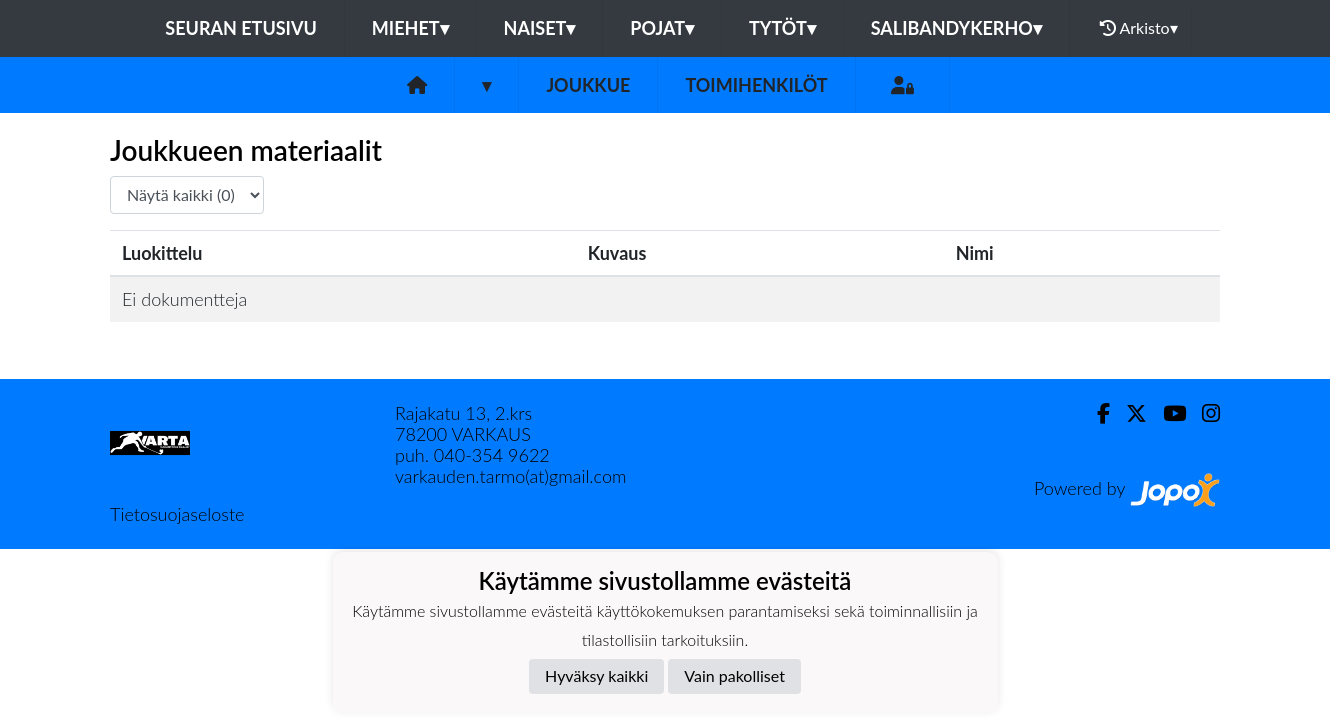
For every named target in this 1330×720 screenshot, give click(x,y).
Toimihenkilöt (756, 85)
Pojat (662, 28)
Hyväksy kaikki (596, 675)
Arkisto (1139, 28)
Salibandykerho (956, 28)
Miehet (410, 28)
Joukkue (588, 85)
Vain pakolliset (734, 675)
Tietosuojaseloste (177, 514)
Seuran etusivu (241, 28)
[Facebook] (1095, 413)
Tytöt (782, 28)
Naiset (540, 28)
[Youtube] (1166, 413)
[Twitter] (1128, 413)
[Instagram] (1203, 413)
